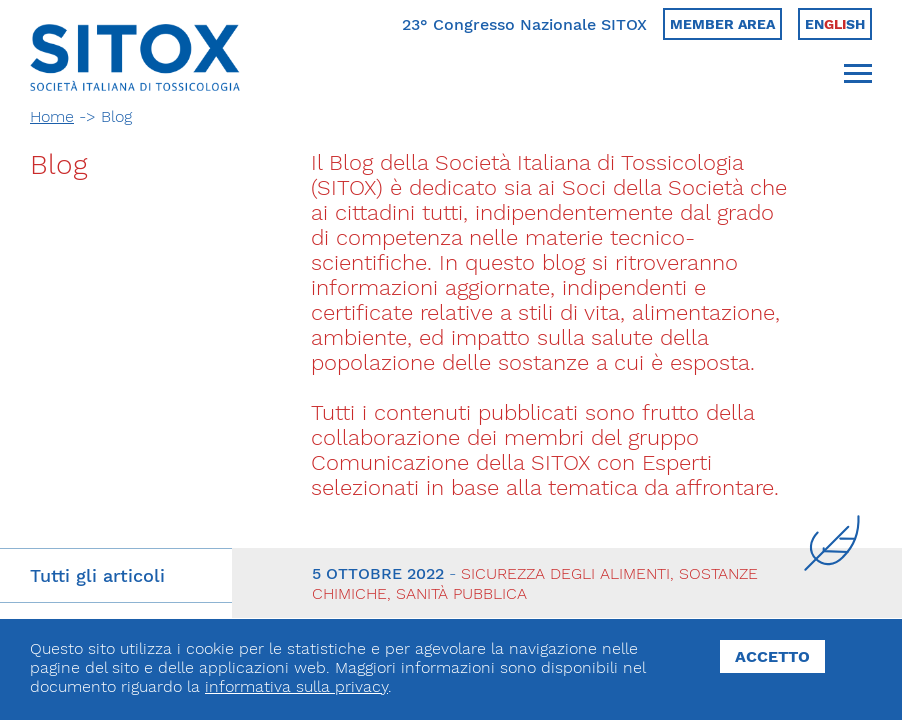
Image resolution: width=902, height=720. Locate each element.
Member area (722, 24)
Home (52, 116)
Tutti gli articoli (97, 575)
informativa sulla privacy (296, 686)
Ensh (835, 24)
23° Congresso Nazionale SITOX (524, 24)
